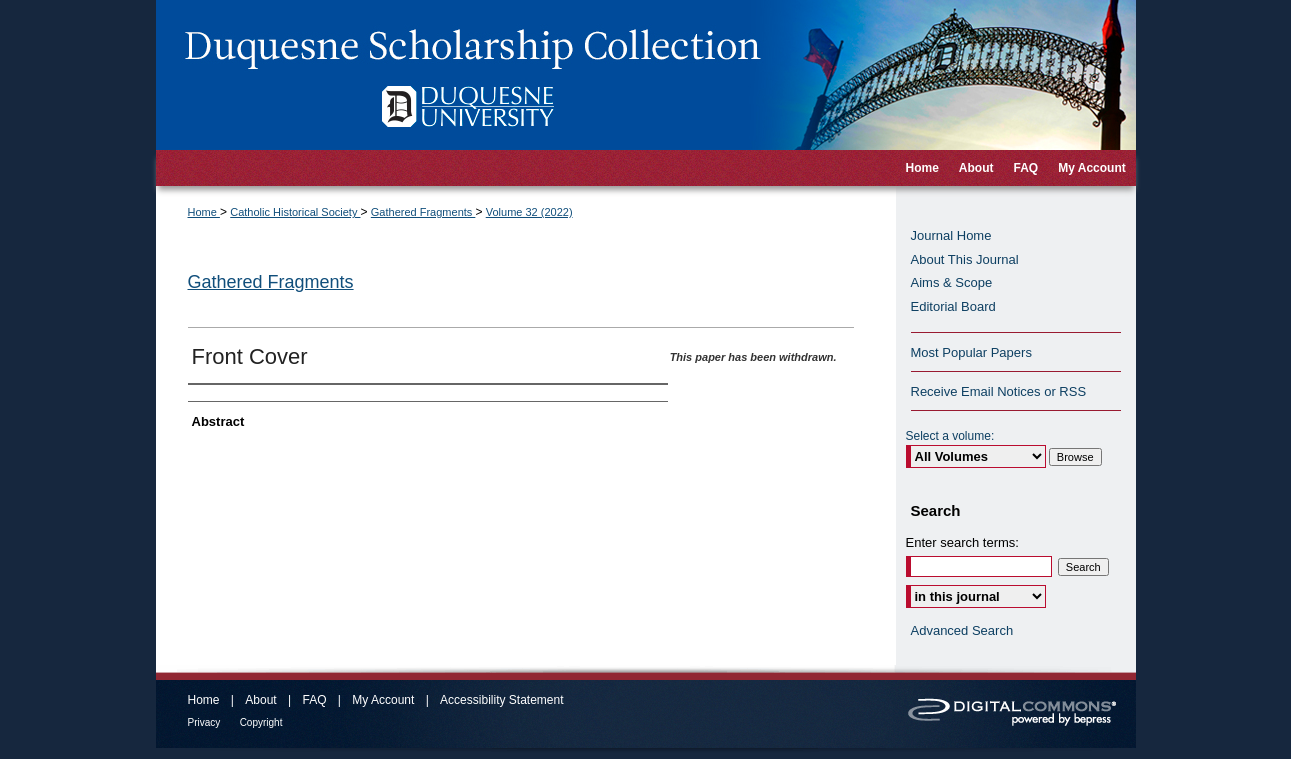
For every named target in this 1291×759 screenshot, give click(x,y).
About (260, 700)
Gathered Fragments (423, 212)
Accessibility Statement (501, 700)
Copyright (261, 722)
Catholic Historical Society (295, 212)
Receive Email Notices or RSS (999, 391)
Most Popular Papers (971, 352)
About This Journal (965, 259)
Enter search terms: (962, 542)
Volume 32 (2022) (529, 212)
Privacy (204, 722)
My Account (383, 700)
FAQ (314, 700)
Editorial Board (953, 306)
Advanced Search (962, 630)
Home (204, 212)
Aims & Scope (952, 282)
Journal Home (951, 235)
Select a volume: (950, 436)
